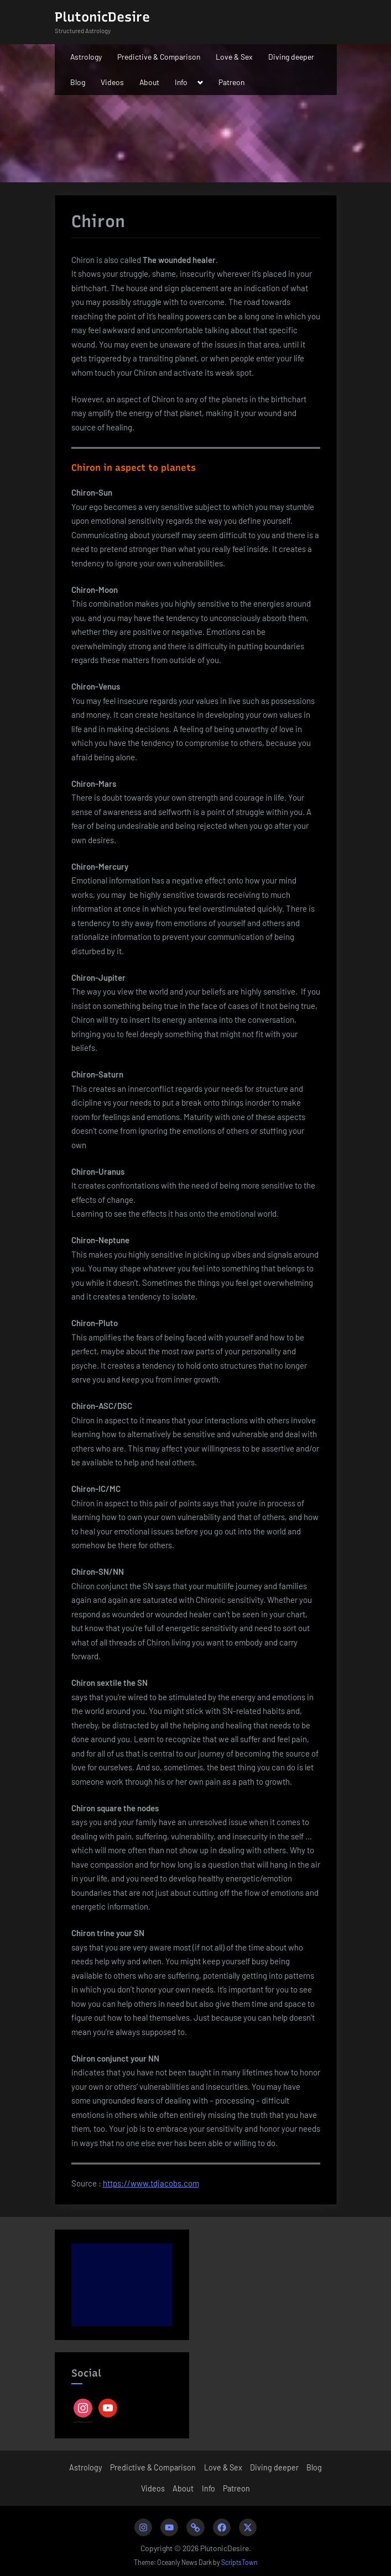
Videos (112, 82)
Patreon (231, 82)
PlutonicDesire (102, 17)
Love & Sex (234, 56)
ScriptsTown (239, 2562)
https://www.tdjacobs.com (151, 2183)
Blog (77, 82)
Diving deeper (291, 56)
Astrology (86, 56)
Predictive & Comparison (158, 56)
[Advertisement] (122, 2284)
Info (181, 82)
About (149, 82)
